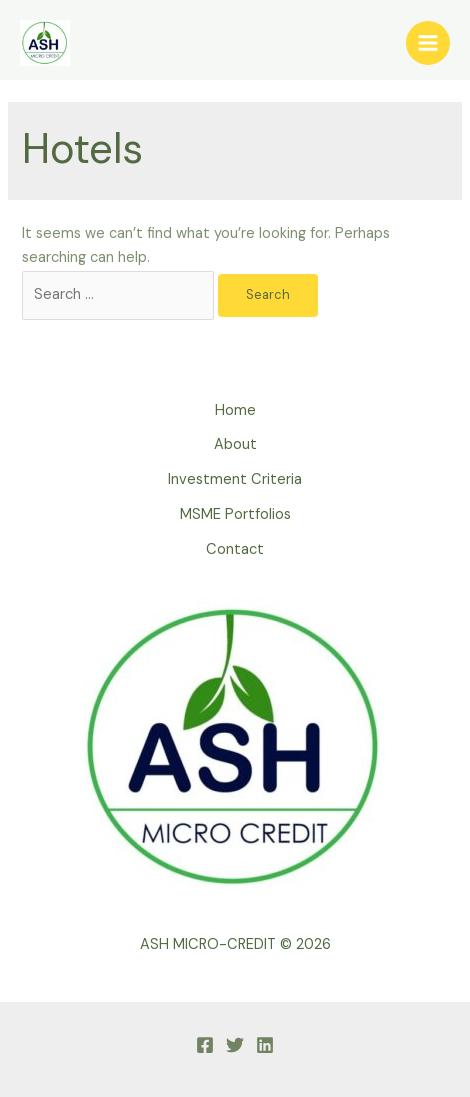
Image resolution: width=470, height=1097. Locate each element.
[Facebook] (205, 1045)
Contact (235, 549)
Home (235, 410)
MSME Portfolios (235, 514)
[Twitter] (235, 1045)
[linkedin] (265, 1045)
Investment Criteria (235, 479)
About (235, 444)
